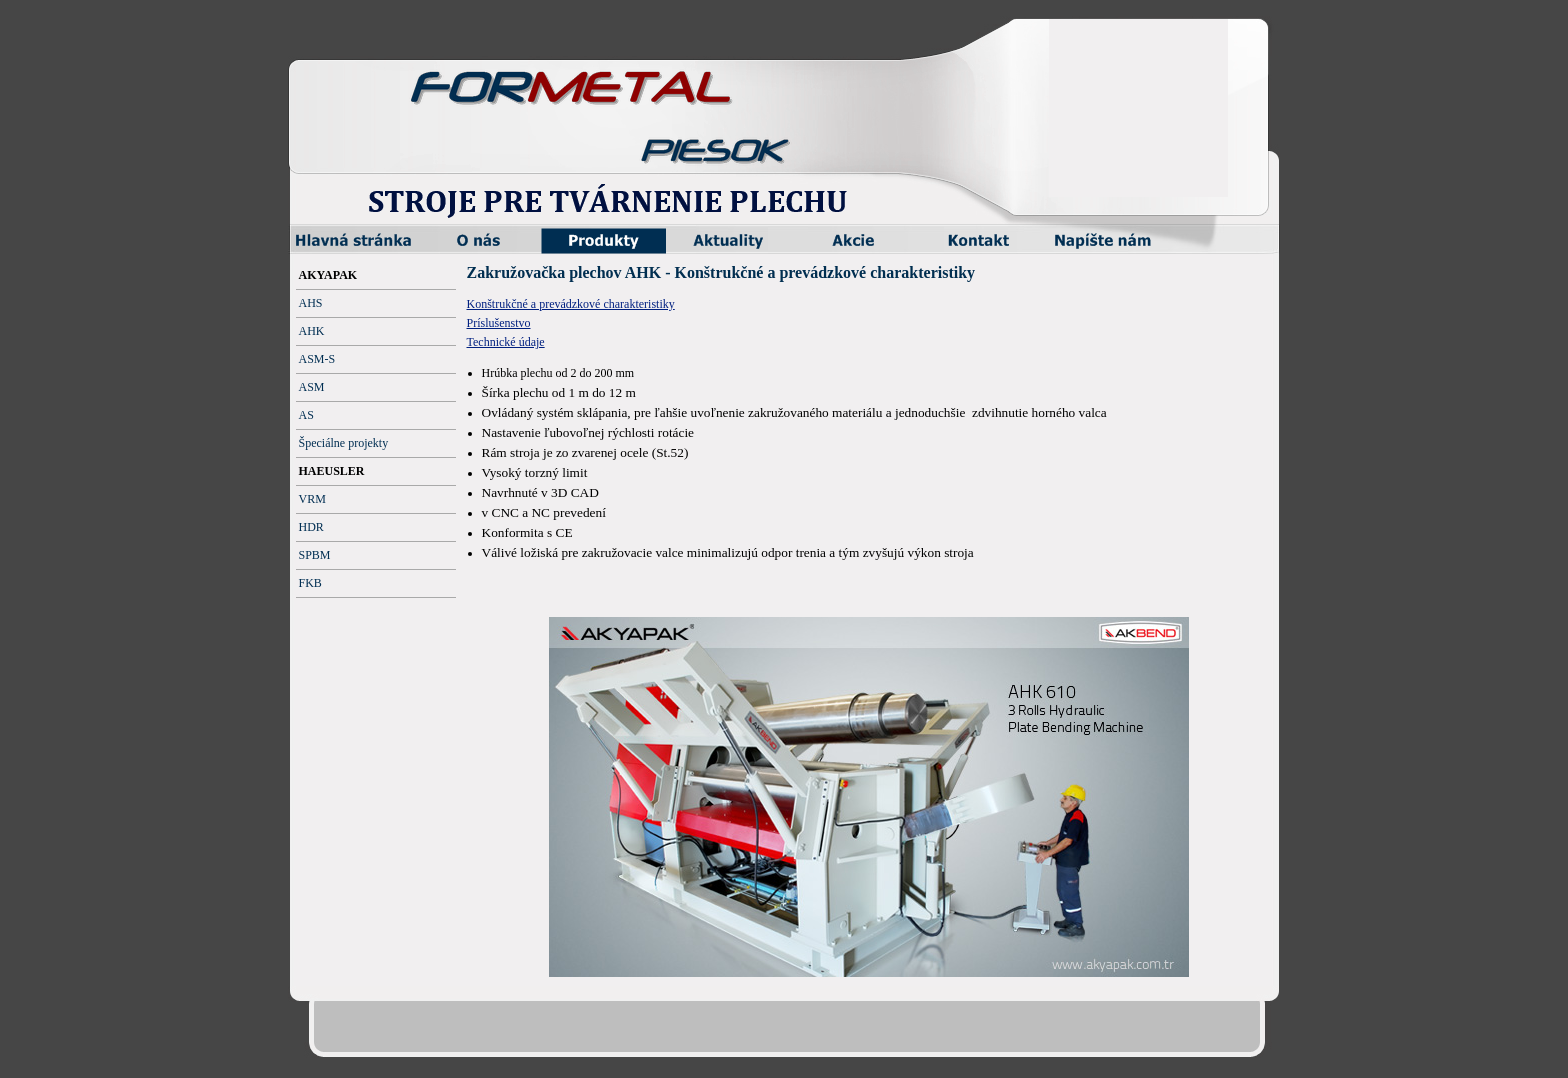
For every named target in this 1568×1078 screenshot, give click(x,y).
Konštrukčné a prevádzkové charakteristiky (571, 304)
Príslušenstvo (499, 323)
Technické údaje (506, 342)
